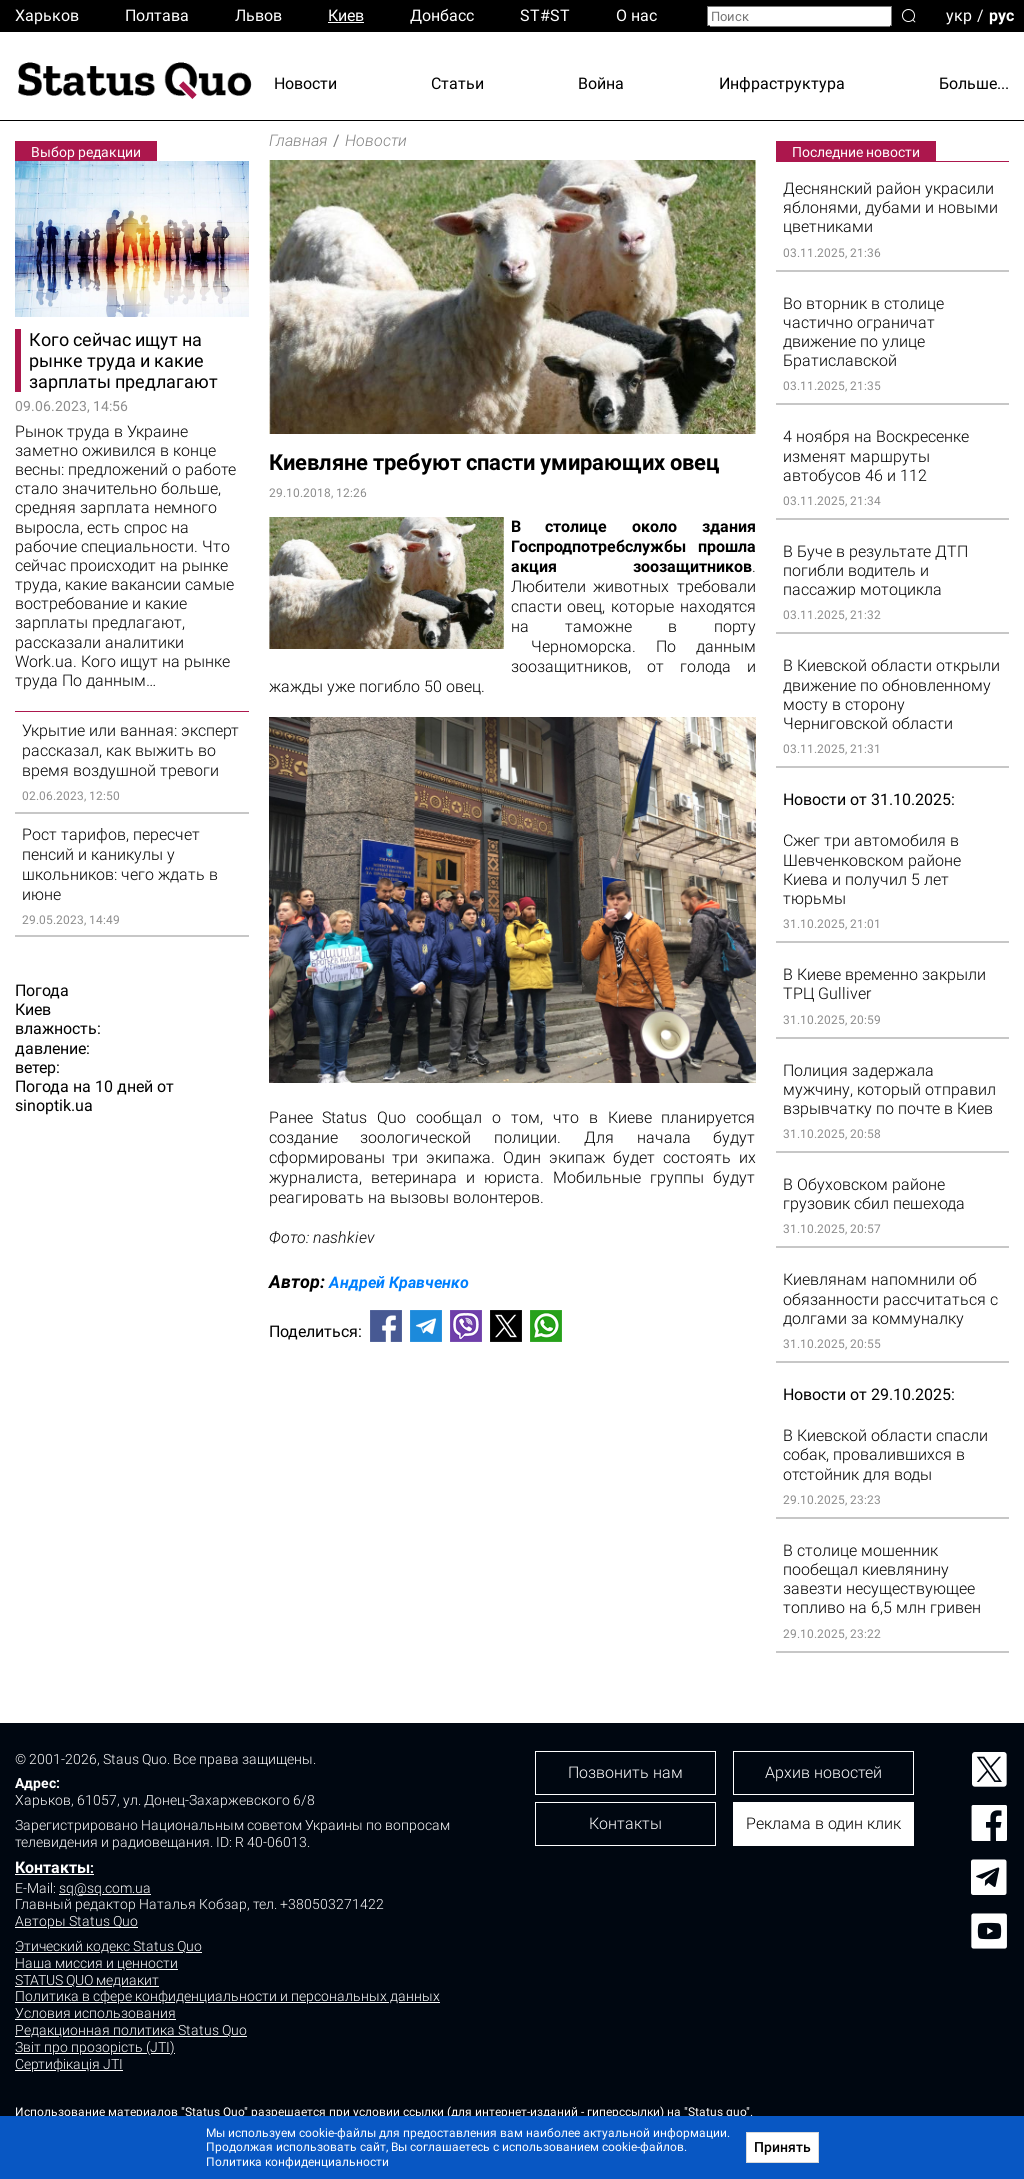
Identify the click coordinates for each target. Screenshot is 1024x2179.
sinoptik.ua (54, 1105)
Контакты (52, 1867)
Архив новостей (823, 1772)
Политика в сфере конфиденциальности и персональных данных (227, 1996)
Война (601, 83)
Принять (782, 2147)
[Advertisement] (512, 1424)
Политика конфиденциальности (297, 2162)
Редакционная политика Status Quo (131, 2030)
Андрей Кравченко (399, 1282)
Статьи (457, 83)
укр (959, 14)
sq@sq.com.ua (105, 1888)
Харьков (47, 15)
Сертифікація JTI (69, 2064)
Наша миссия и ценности (96, 1963)
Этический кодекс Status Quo (108, 1946)
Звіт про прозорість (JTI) (95, 2047)
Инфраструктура (782, 83)
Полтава (157, 15)
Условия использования (95, 2013)
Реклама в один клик (823, 1823)
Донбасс (442, 15)
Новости (305, 83)
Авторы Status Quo (76, 1921)
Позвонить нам (625, 1772)
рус (1001, 14)
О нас (636, 15)
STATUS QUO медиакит (87, 1980)
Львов (258, 15)
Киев (346, 15)
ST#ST (545, 15)
